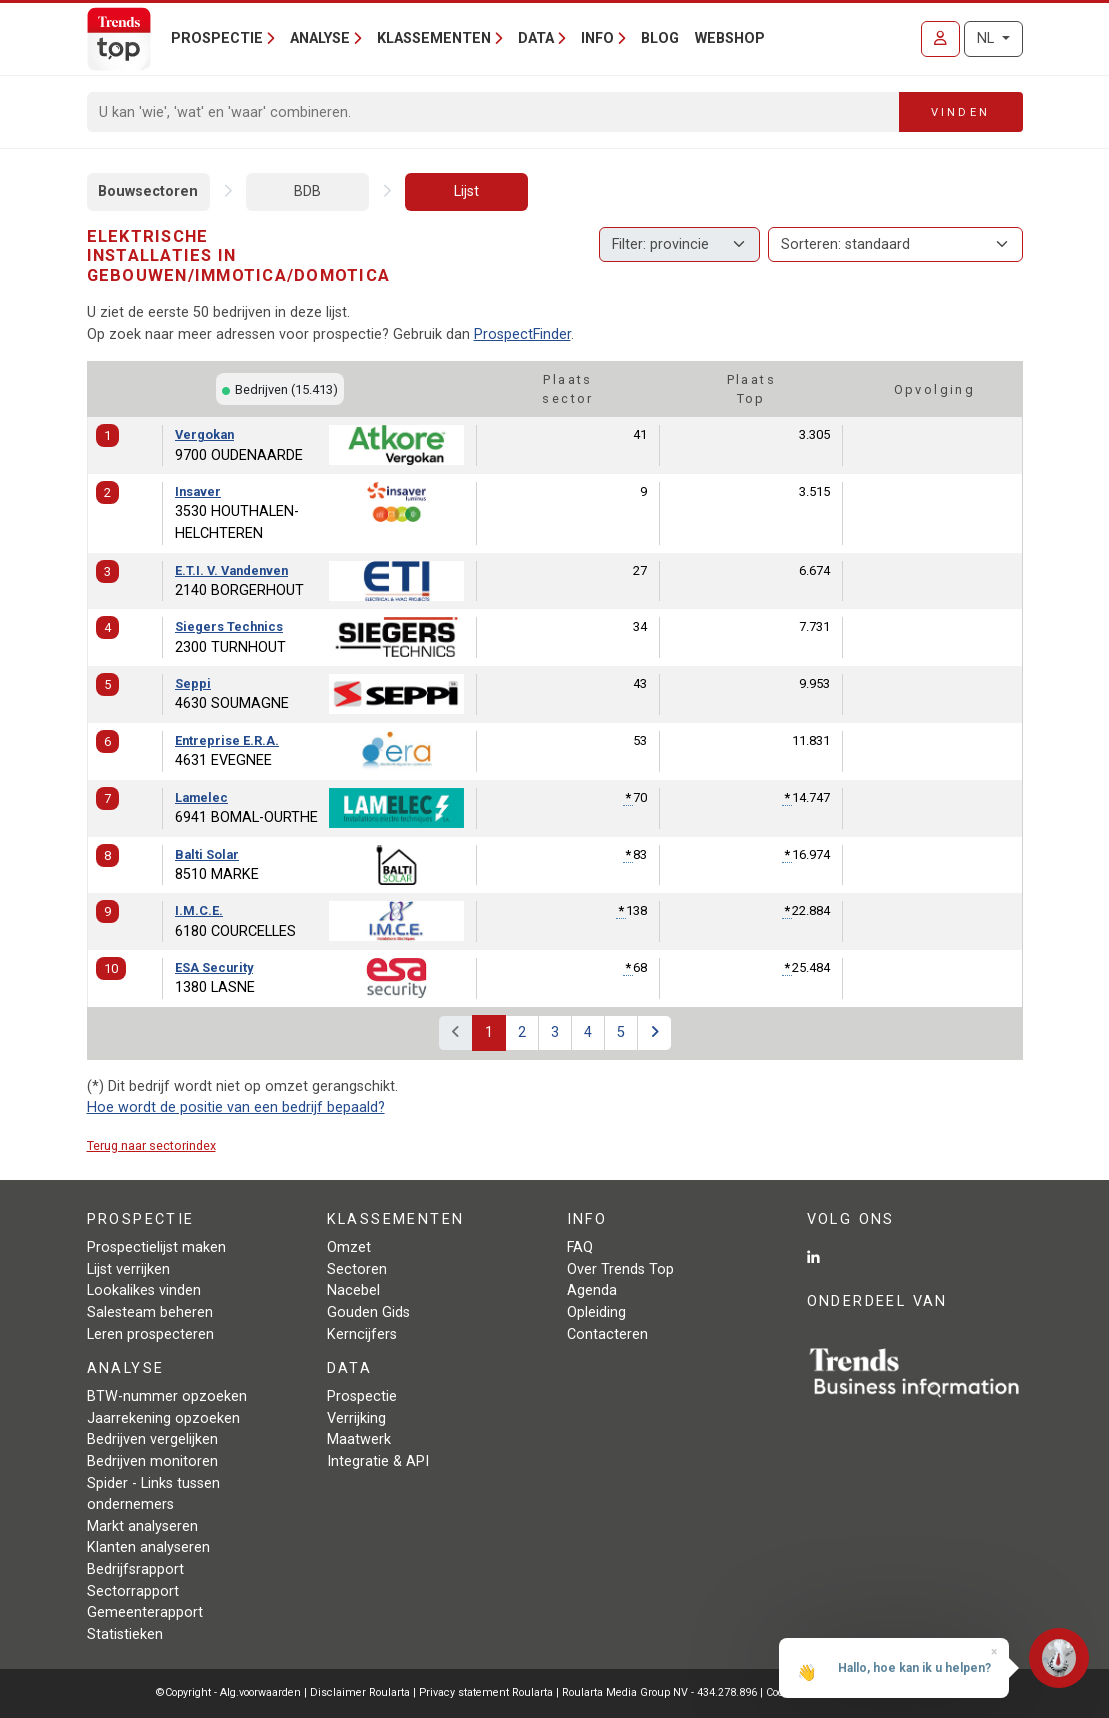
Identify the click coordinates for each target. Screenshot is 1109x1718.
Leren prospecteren (150, 1334)
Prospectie (362, 1396)
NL (987, 38)
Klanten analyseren (148, 1547)
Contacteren (607, 1334)
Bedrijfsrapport (135, 1569)
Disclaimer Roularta (360, 1692)
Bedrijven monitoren (152, 1461)
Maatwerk (359, 1439)
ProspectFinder (522, 334)
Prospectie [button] (217, 38)
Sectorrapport (133, 1591)
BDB (307, 191)
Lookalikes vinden (144, 1290)
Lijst (466, 191)
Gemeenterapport (145, 1612)
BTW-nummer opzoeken (167, 1396)
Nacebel (353, 1290)
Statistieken (125, 1634)
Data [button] (536, 38)
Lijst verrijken (128, 1269)
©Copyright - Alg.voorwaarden (228, 1692)
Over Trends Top (620, 1269)
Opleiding (596, 1312)
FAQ (580, 1247)
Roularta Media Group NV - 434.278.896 (661, 1692)
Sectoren (357, 1269)
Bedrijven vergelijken (152, 1439)
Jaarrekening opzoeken (163, 1418)
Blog (660, 38)
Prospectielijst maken (156, 1247)
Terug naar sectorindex (151, 1145)
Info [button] (597, 38)
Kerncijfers (362, 1334)
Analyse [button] (320, 38)
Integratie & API (378, 1461)
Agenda (592, 1290)
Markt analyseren (142, 1526)
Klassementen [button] (434, 38)
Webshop (730, 38)
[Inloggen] (940, 39)
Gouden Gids (368, 1312)
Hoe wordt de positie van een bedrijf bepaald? (236, 1107)
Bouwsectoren (148, 191)
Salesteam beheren (150, 1312)
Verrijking (356, 1418)
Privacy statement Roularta (486, 1692)
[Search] (493, 112)
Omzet (349, 1247)
